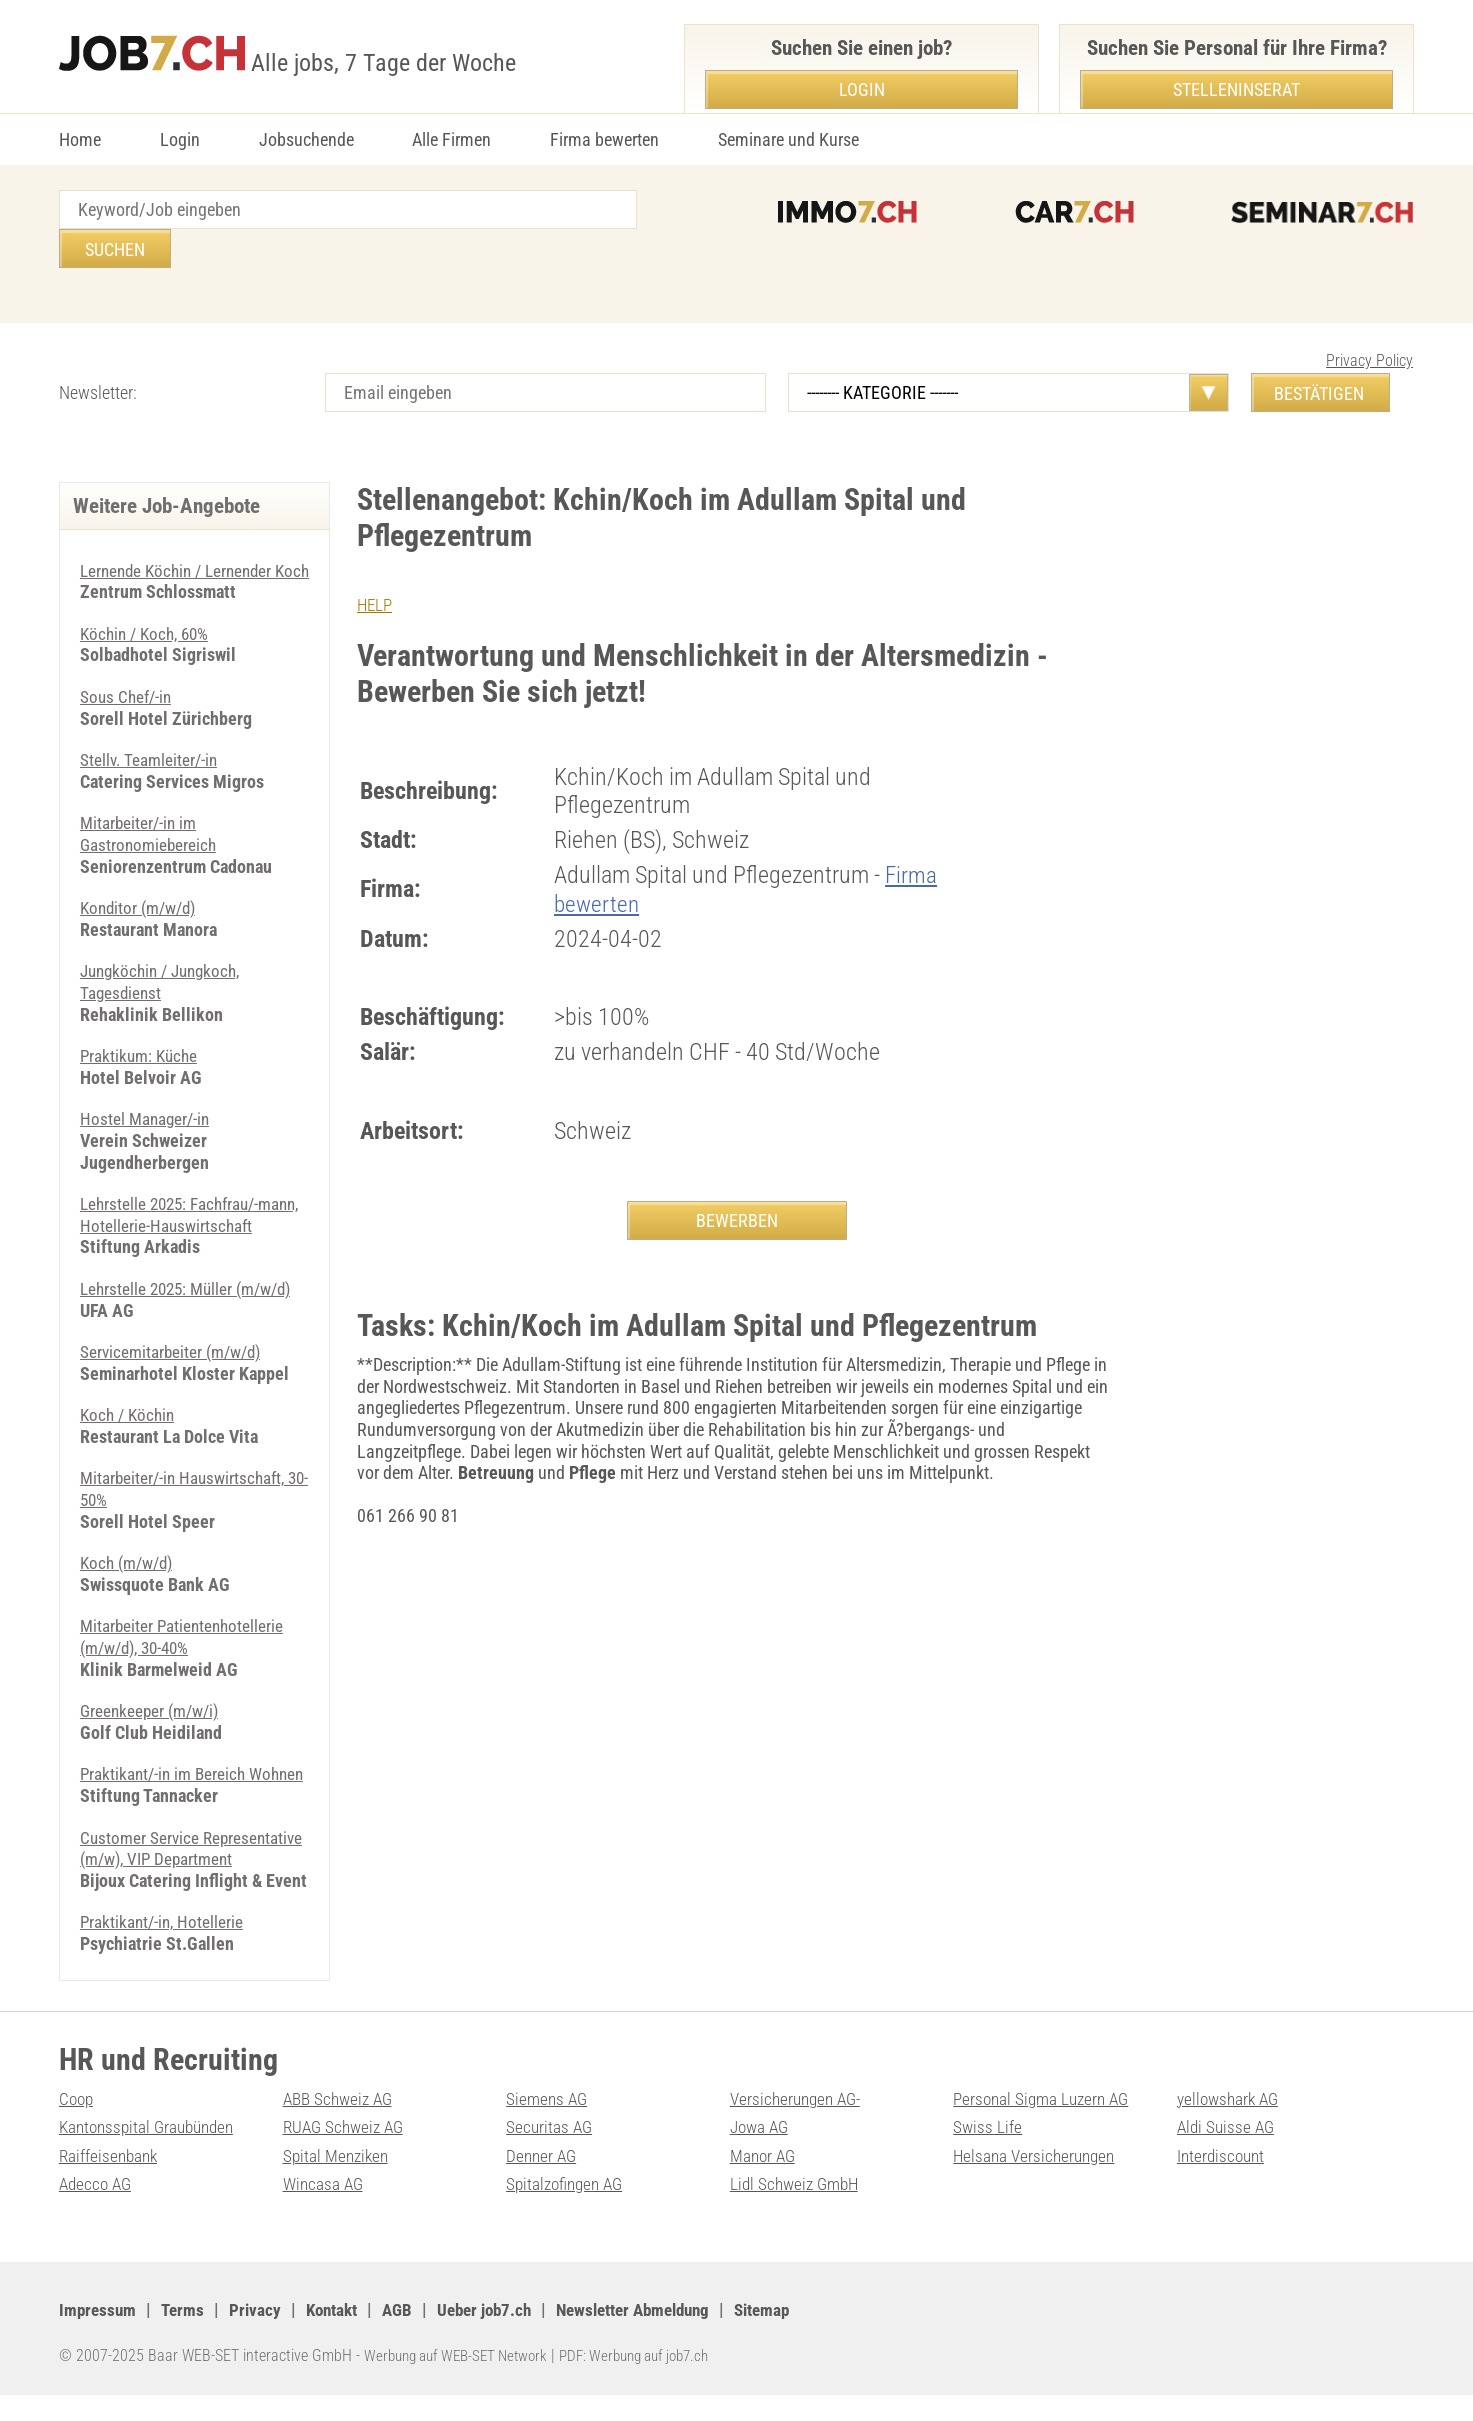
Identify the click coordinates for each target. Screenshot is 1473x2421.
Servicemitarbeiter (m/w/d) (175, 1334)
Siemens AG (548, 2123)
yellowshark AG (1231, 2123)
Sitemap (798, 2335)
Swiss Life (988, 2152)
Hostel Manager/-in (148, 1101)
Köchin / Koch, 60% (148, 615)
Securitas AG (550, 2152)
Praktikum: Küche (142, 1038)
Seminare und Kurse (788, 139)
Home (80, 139)
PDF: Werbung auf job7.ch (656, 2380)
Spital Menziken (338, 2181)
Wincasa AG (325, 2209)
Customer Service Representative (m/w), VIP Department (173, 1863)
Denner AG (543, 2181)
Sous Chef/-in (128, 679)
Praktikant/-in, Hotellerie (165, 1947)
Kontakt (340, 2335)
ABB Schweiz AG (341, 2123)
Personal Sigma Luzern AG (1045, 2123)
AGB (410, 2335)
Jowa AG (761, 2152)
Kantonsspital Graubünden (152, 2152)
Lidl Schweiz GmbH (798, 2209)
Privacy (260, 2335)
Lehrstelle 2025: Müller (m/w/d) (192, 1271)
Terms (186, 2335)
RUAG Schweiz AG (347, 2152)
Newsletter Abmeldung (659, 2335)
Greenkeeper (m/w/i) (153, 1693)
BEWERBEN (737, 1181)
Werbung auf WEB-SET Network (463, 2380)
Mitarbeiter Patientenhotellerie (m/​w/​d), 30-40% (185, 1619)
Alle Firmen (451, 139)
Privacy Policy (1369, 321)
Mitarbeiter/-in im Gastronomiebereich (151, 816)
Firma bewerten (604, 139)
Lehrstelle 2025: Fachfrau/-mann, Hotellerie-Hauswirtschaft (193, 1197)
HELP (376, 565)
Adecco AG (97, 2209)
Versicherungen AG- (799, 2123)
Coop (77, 2123)
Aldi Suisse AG (1228, 2152)
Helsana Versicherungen (1037, 2181)
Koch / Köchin (130, 1397)
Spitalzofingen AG (568, 2209)
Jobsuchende (306, 139)
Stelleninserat (1236, 89)
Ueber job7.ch (501, 2335)
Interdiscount (1223, 2181)
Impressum (99, 2335)
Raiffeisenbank (110, 2181)
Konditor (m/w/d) (142, 890)
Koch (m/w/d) (130, 1545)
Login (180, 139)
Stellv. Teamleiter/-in (151, 742)
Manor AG (764, 2181)
